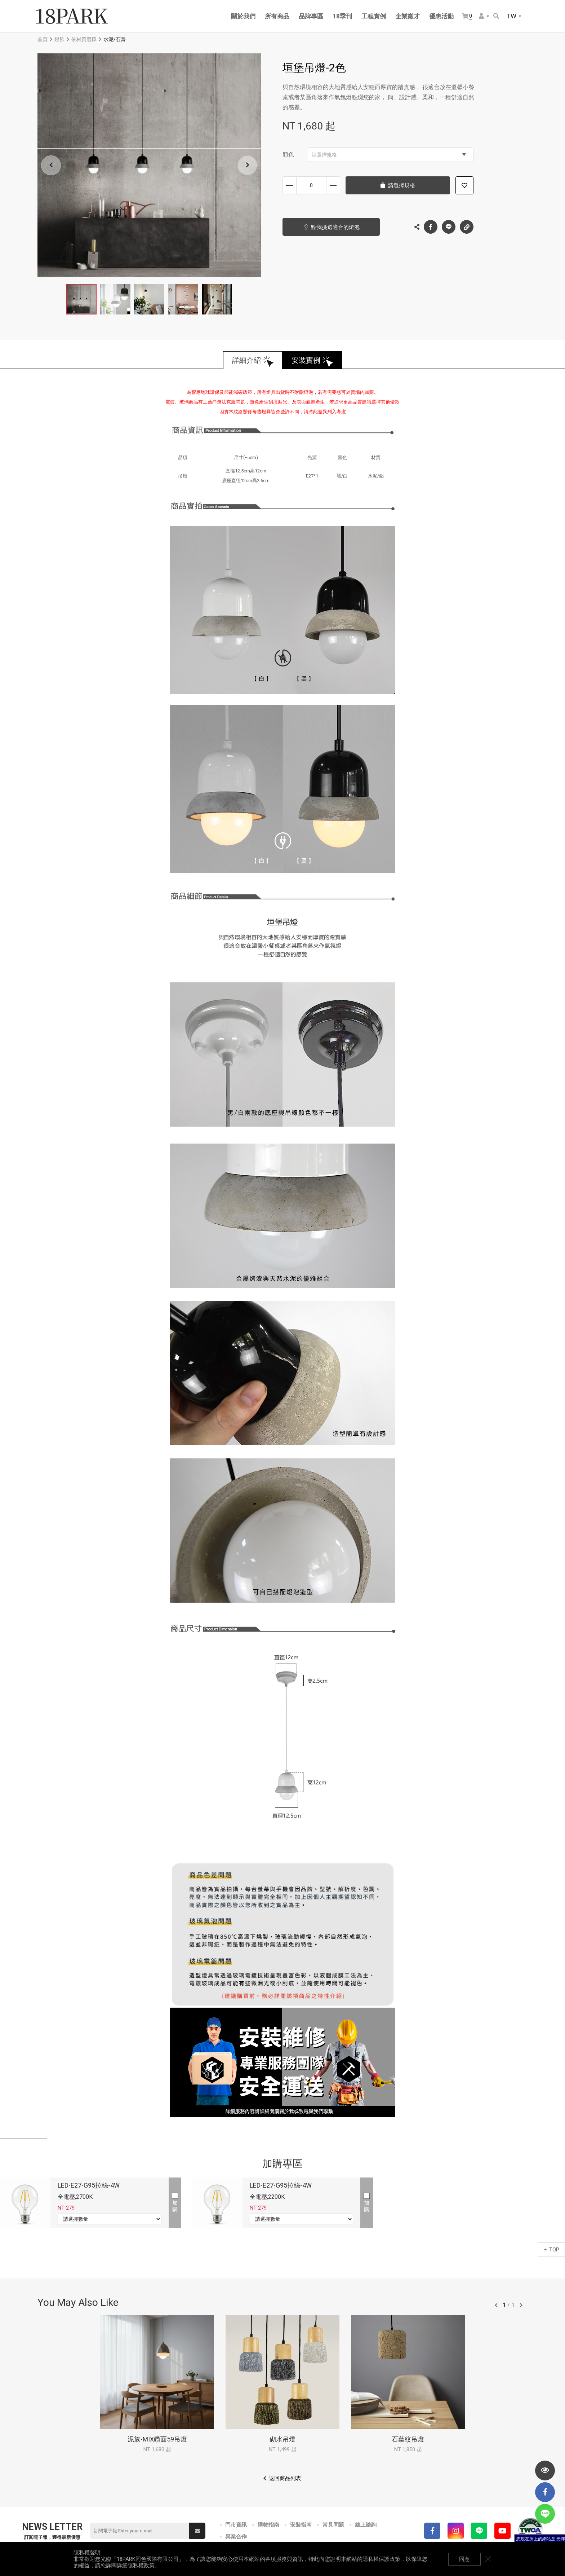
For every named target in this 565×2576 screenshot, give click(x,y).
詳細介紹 (246, 360)
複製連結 (466, 225)
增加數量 (333, 185)
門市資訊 (236, 2525)
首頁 (42, 39)
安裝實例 (306, 360)
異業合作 (236, 2536)
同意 (464, 2559)
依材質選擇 (84, 39)
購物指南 (268, 2525)
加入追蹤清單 (464, 185)
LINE (448, 227)
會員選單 (481, 16)
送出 (197, 2530)
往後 (521, 2305)
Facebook (430, 227)
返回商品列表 (285, 2478)
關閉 (487, 2559)
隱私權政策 (141, 2565)
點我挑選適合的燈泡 (335, 227)
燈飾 (59, 39)
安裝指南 (301, 2525)
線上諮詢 (366, 2525)
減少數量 (289, 185)
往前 (496, 2305)
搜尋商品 (496, 16)
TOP (551, 2249)
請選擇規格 (389, 155)
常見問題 (333, 2525)
